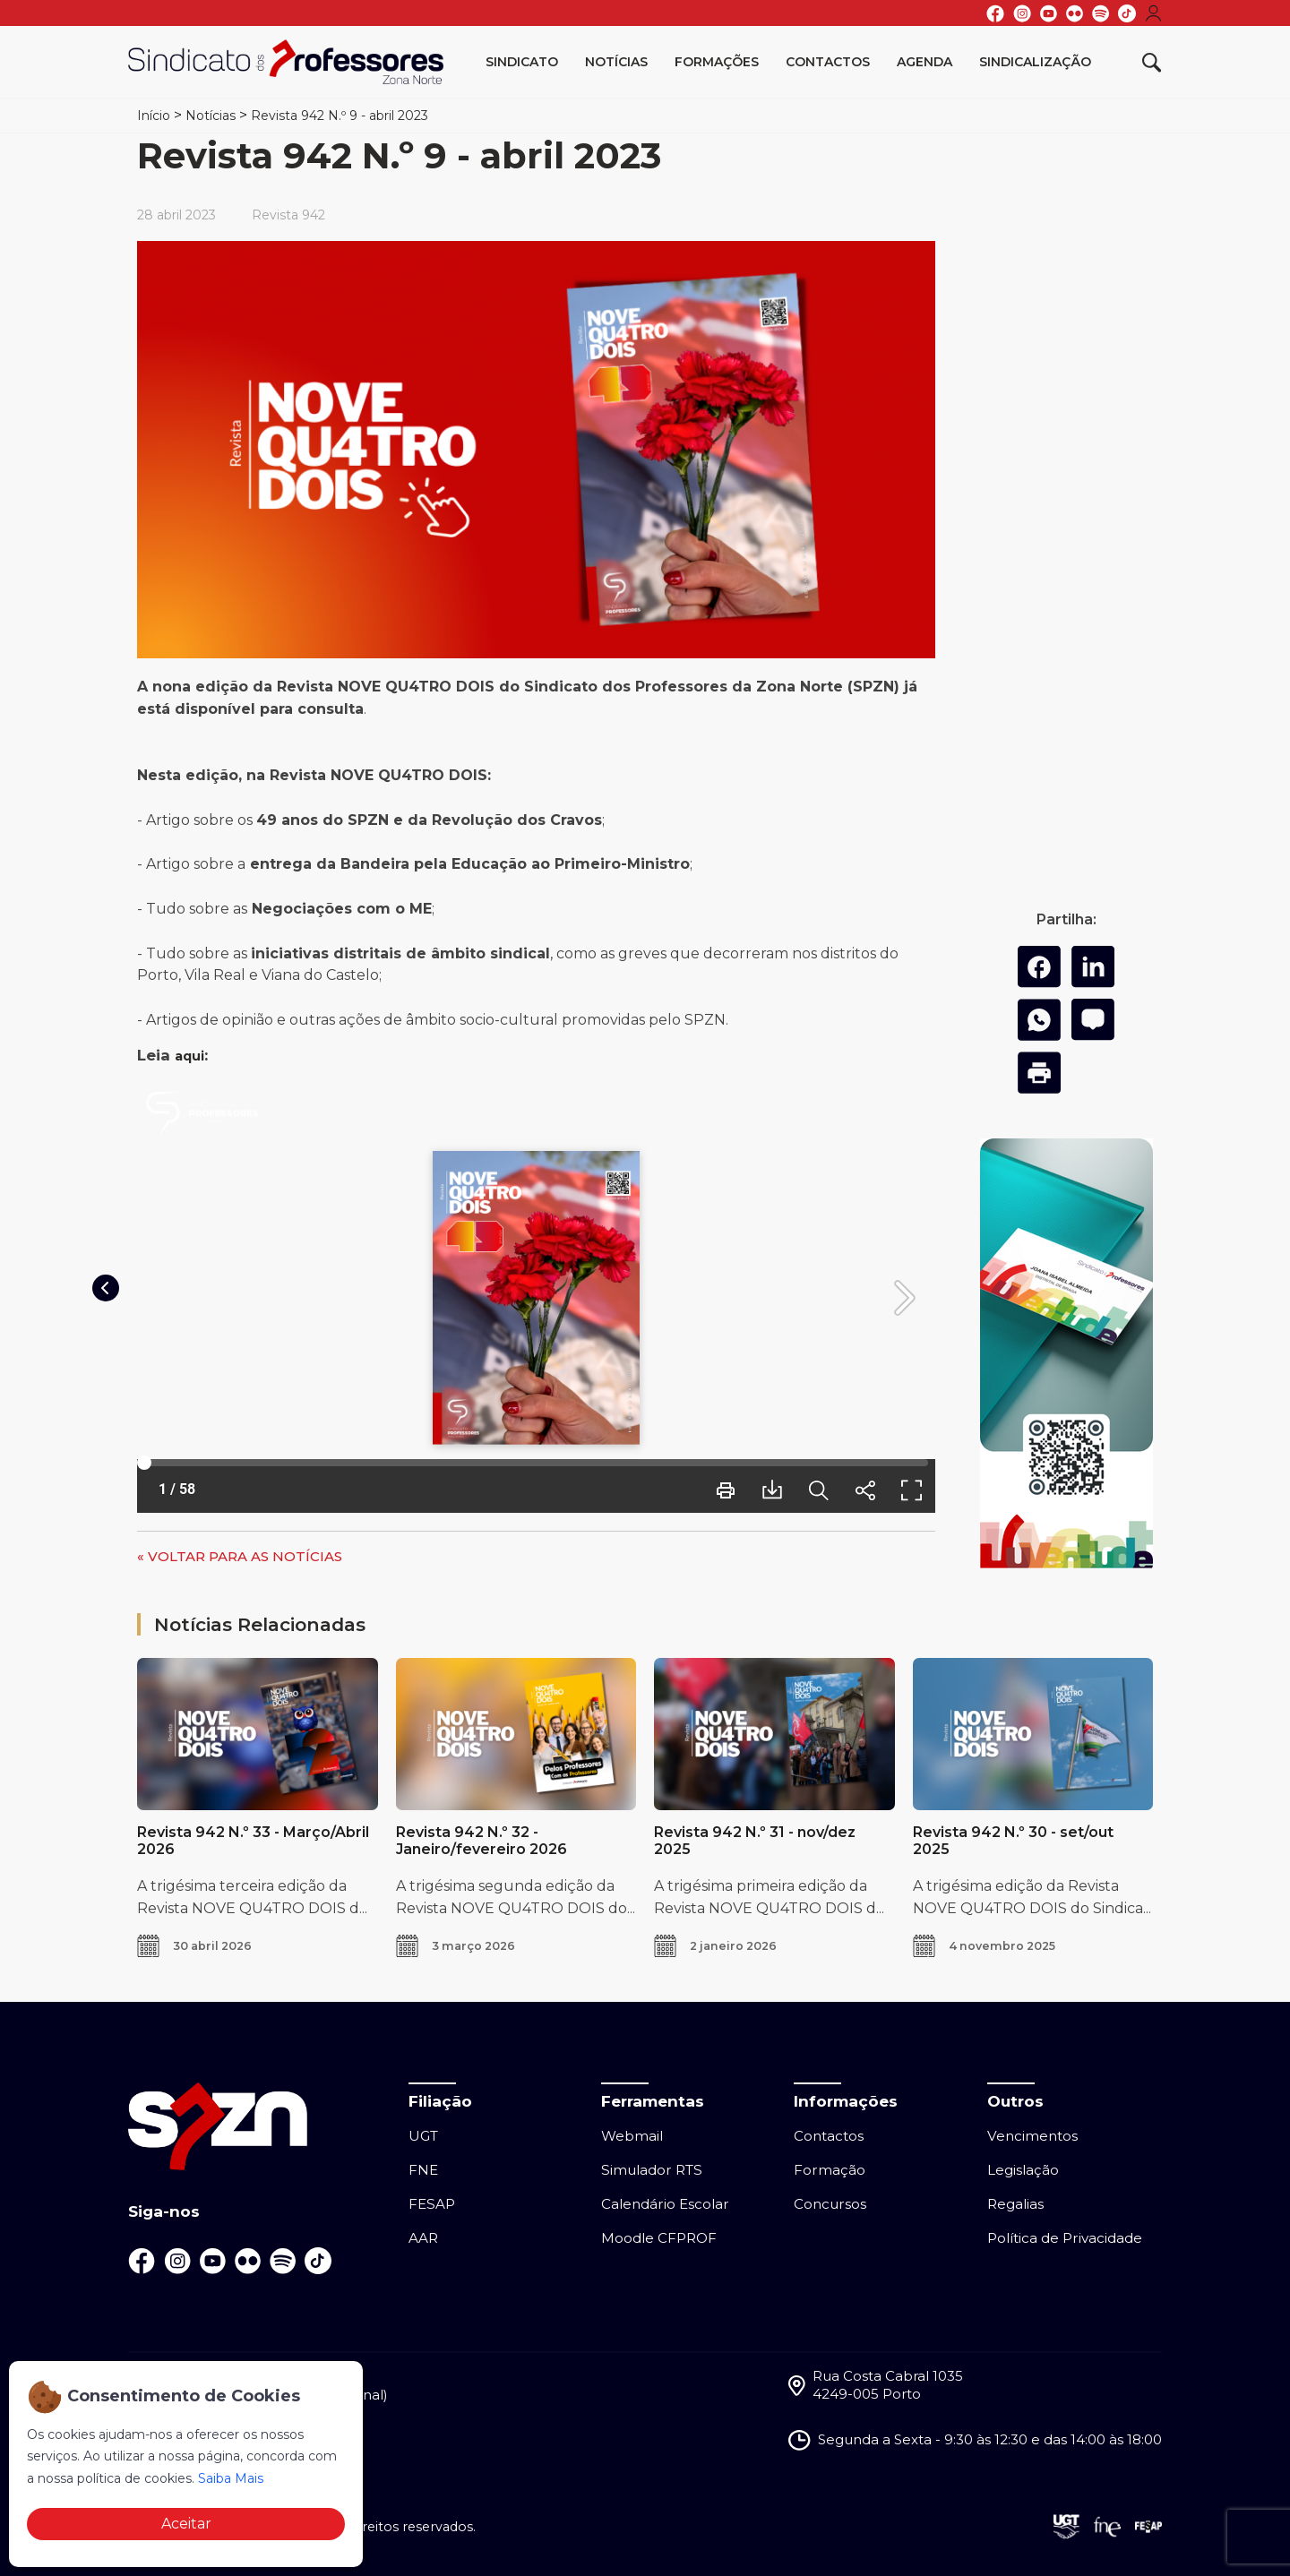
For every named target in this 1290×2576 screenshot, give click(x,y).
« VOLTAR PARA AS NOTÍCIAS (239, 1556)
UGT (423, 2135)
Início (153, 115)
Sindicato (522, 62)
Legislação (1023, 2169)
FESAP (431, 2203)
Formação (829, 2169)
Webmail (632, 2135)
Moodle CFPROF (659, 2237)
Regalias (1015, 2203)
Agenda (924, 62)
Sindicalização (1035, 62)
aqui (189, 1056)
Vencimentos (1032, 2135)
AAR (423, 2237)
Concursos (830, 2203)
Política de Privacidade (1064, 2237)
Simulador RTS (651, 2169)
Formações (717, 62)
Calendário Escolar (665, 2203)
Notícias (616, 62)
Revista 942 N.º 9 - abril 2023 (339, 115)
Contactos (828, 62)
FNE (423, 2169)
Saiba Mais (230, 2478)
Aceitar (186, 2523)
